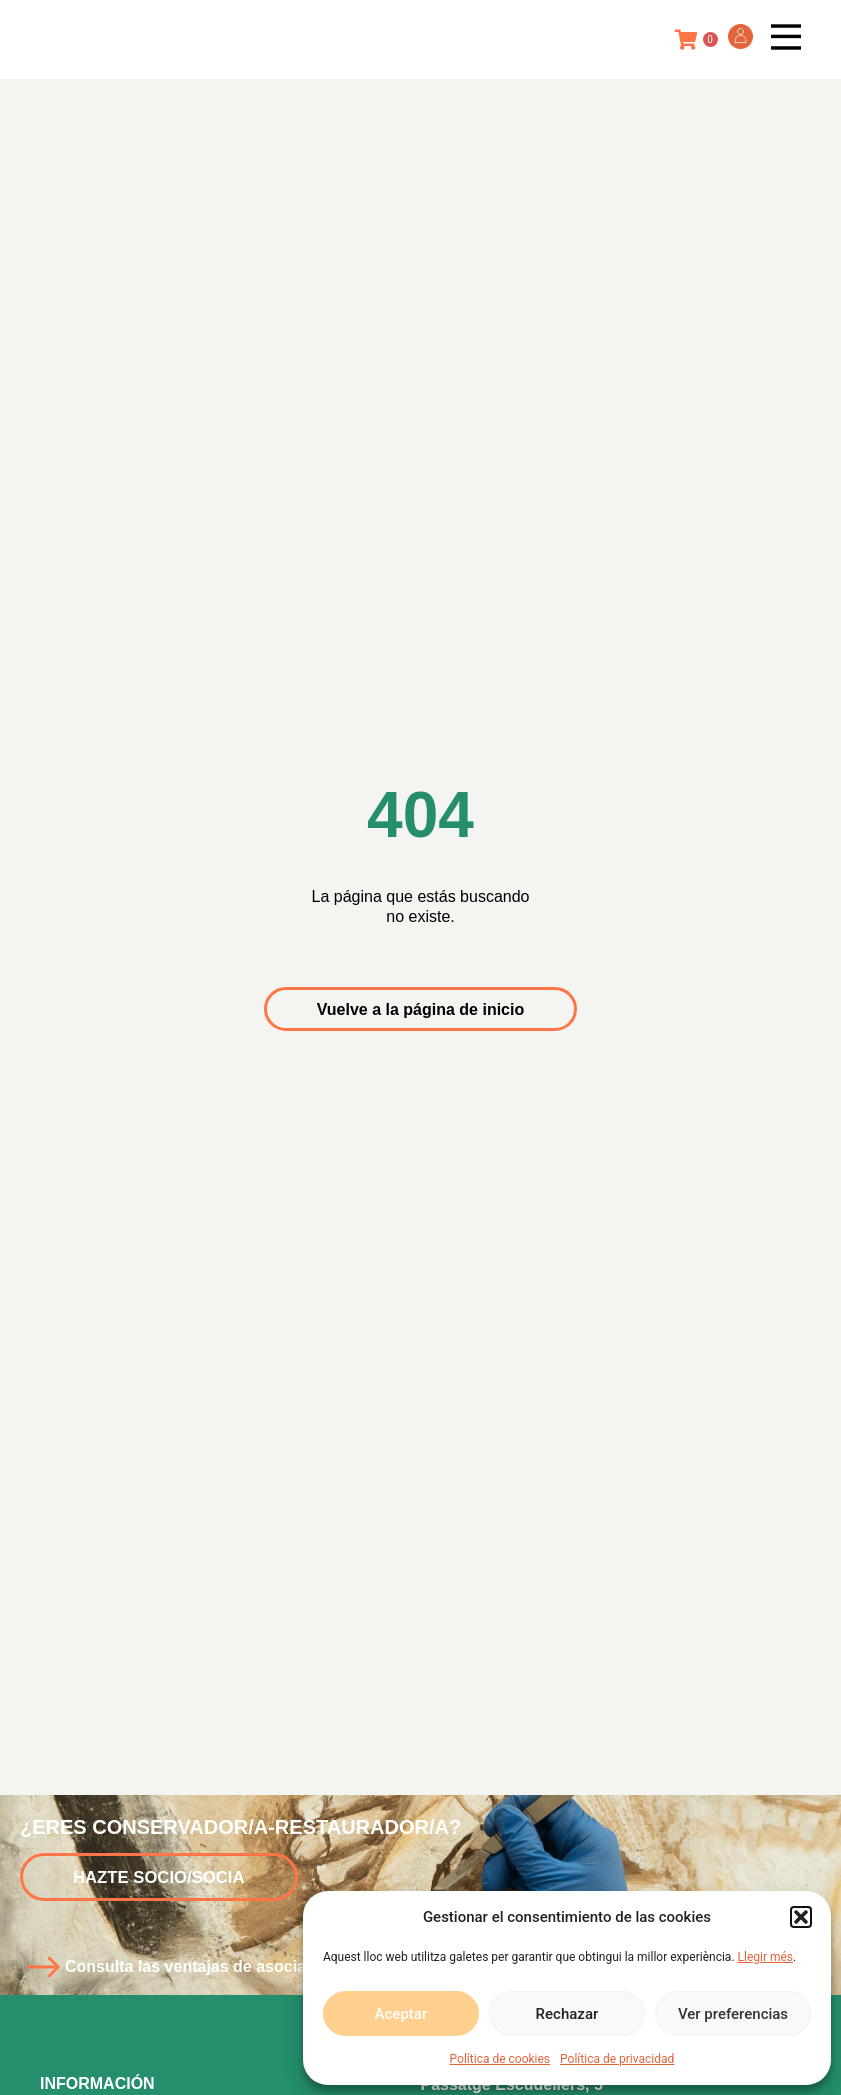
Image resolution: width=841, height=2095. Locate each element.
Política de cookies (500, 2059)
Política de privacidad (617, 2059)
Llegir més (766, 1957)
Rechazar (567, 2014)
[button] (801, 1917)
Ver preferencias (733, 2014)
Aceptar (401, 2014)
